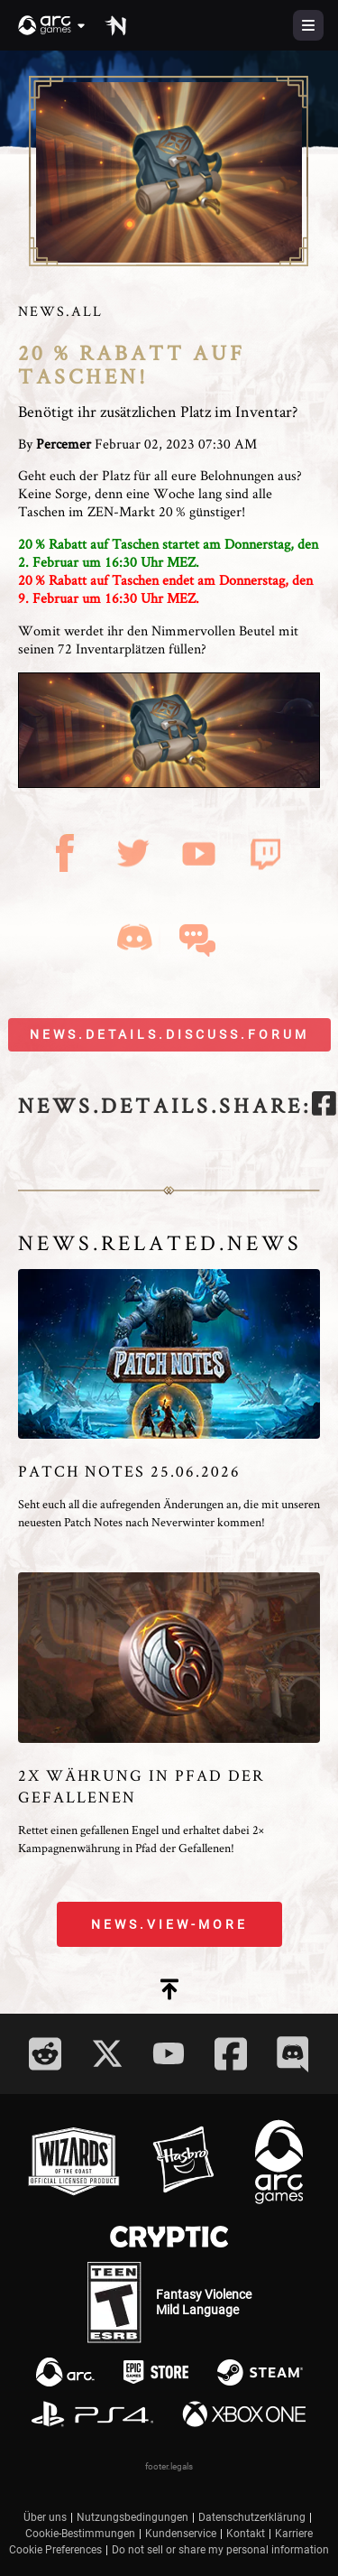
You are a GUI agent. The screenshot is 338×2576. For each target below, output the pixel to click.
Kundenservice (180, 2533)
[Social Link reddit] (45, 2053)
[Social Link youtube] (168, 2053)
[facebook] (324, 1106)
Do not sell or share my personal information (220, 2550)
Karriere (294, 2533)
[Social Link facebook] (231, 2053)
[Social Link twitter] (107, 2053)
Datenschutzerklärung (252, 2517)
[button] (52, 25)
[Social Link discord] (293, 2053)
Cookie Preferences (55, 2550)
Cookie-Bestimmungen (80, 2533)
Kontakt (245, 2533)
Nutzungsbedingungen (132, 2517)
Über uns (45, 2517)
